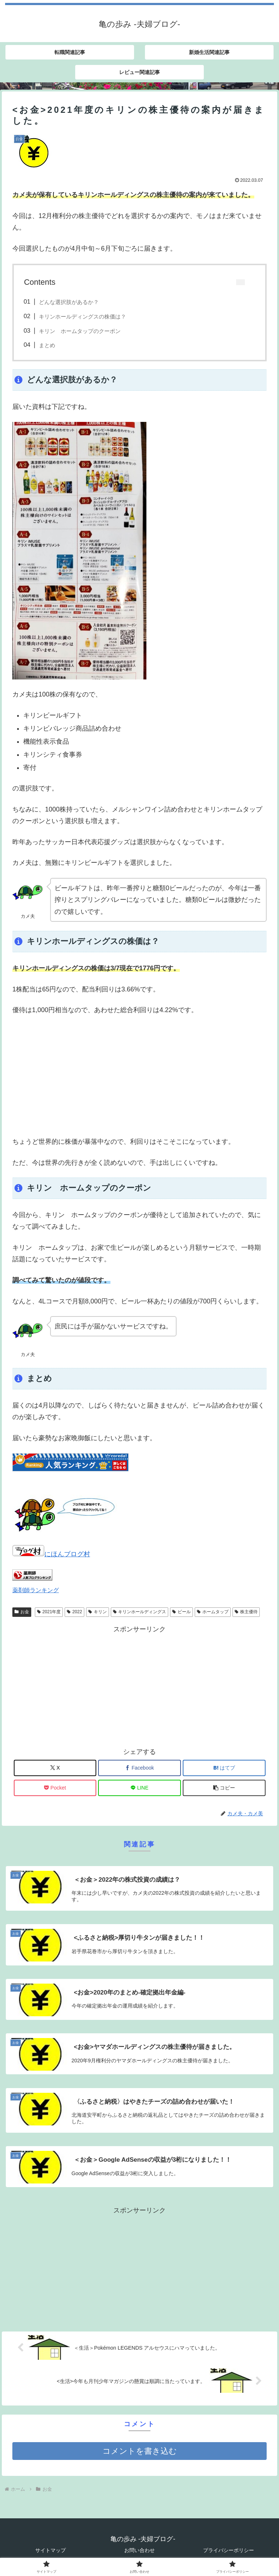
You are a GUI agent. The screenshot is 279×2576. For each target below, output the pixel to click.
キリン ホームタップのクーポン (80, 331)
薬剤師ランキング (35, 1590)
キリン (97, 1611)
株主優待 (246, 1611)
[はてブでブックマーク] (224, 1768)
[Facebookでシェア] (139, 1768)
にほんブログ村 (51, 1554)
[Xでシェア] (55, 1768)
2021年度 (49, 1611)
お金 (22, 1611)
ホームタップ (213, 1611)
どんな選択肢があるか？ (69, 302)
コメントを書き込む (139, 2451)
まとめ (47, 345)
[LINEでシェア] (139, 1788)
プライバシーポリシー (228, 2550)
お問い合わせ (139, 2550)
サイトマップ (50, 2550)
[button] (224, 1788)
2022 (74, 1611)
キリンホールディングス (139, 1611)
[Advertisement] (139, 1076)
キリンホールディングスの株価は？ (82, 316)
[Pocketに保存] (55, 1788)
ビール (181, 1611)
